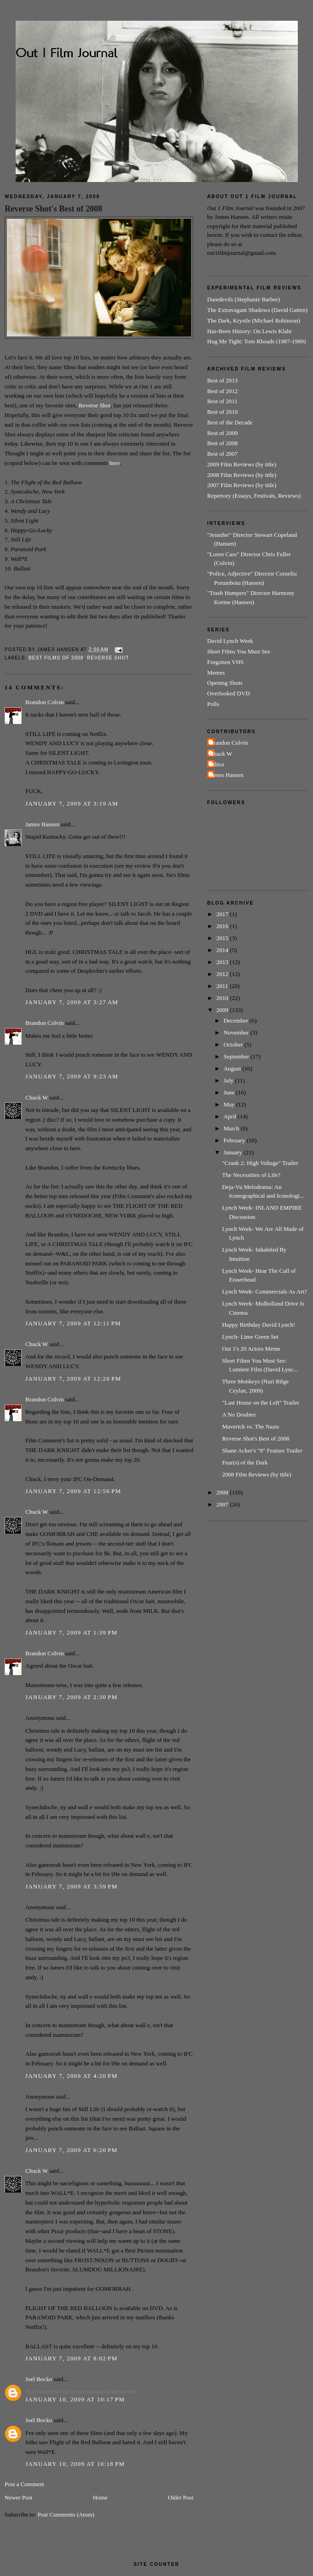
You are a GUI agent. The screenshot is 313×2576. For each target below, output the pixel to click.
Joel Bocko (38, 2379)
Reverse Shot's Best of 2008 (53, 208)
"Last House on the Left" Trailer (260, 1402)
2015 (223, 938)
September (237, 1056)
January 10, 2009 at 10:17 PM (75, 2399)
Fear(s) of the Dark (244, 1462)
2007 (223, 1504)
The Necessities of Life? (251, 1174)
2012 (223, 973)
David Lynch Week (230, 640)
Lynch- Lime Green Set (250, 1336)
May (230, 1104)
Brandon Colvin (44, 702)
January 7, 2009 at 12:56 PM (73, 1491)
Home (100, 2497)
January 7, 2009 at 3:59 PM (71, 1886)
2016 (223, 926)
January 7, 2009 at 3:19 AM (71, 803)
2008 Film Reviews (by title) (241, 474)
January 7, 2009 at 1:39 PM (71, 1632)
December (237, 1020)
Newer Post (18, 2497)
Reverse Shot (94, 405)
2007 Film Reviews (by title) (241, 485)
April (231, 1116)
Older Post (180, 2497)
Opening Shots (225, 682)
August (233, 1068)
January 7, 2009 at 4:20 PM (71, 2075)
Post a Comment (24, 2484)
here (115, 462)
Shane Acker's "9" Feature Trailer (262, 1450)
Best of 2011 (222, 401)
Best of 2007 (222, 453)
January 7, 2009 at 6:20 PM (71, 2150)
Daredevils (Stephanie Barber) (243, 299)
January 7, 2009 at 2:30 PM (71, 1697)
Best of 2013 (222, 380)
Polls (213, 703)
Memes (216, 672)
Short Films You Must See (238, 651)
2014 (223, 950)
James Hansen (42, 824)
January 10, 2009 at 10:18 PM (75, 2463)
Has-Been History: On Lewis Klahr (249, 331)
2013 (223, 962)
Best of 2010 (222, 411)
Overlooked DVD (228, 693)
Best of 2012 (222, 391)
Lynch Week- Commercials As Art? (264, 1291)
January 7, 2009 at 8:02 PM (71, 2358)
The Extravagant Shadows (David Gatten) (257, 309)
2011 (223, 985)
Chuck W (36, 1097)
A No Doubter (239, 1414)
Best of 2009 (222, 432)
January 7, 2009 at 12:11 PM (73, 1323)
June (230, 1092)
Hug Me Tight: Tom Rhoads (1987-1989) (256, 341)
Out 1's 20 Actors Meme (251, 1348)
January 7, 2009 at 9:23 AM (71, 1076)
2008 (223, 1492)
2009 (223, 1009)
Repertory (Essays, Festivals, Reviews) (254, 495)
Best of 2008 (222, 443)
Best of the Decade (230, 422)
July (229, 1080)
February (235, 1140)
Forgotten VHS (225, 662)
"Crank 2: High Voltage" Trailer (260, 1162)
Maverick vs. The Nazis (250, 1426)
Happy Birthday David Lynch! (258, 1324)
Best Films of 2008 (56, 657)
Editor (217, 764)
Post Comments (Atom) (66, 2514)
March (232, 1128)
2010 (223, 997)
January (234, 1152)
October (234, 1044)
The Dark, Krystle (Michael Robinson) (253, 320)
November (237, 1032)
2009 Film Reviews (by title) (241, 464)
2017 (223, 914)
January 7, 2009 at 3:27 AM (71, 1002)
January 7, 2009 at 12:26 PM (73, 1378)
